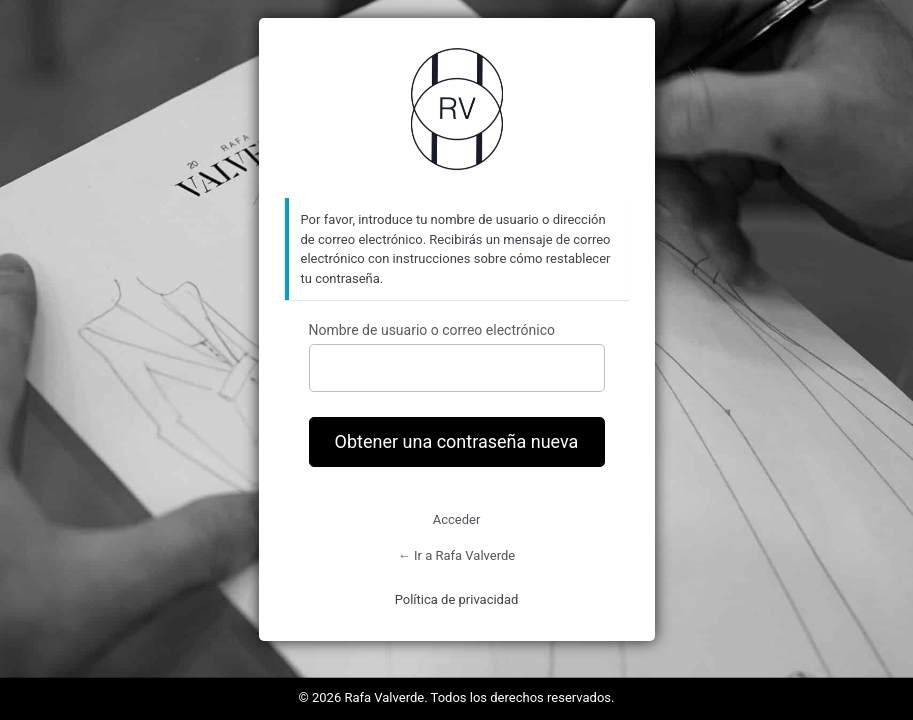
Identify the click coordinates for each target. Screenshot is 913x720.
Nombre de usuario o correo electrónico (432, 330)
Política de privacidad (457, 599)
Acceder (457, 519)
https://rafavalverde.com (457, 109)
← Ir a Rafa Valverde (456, 555)
